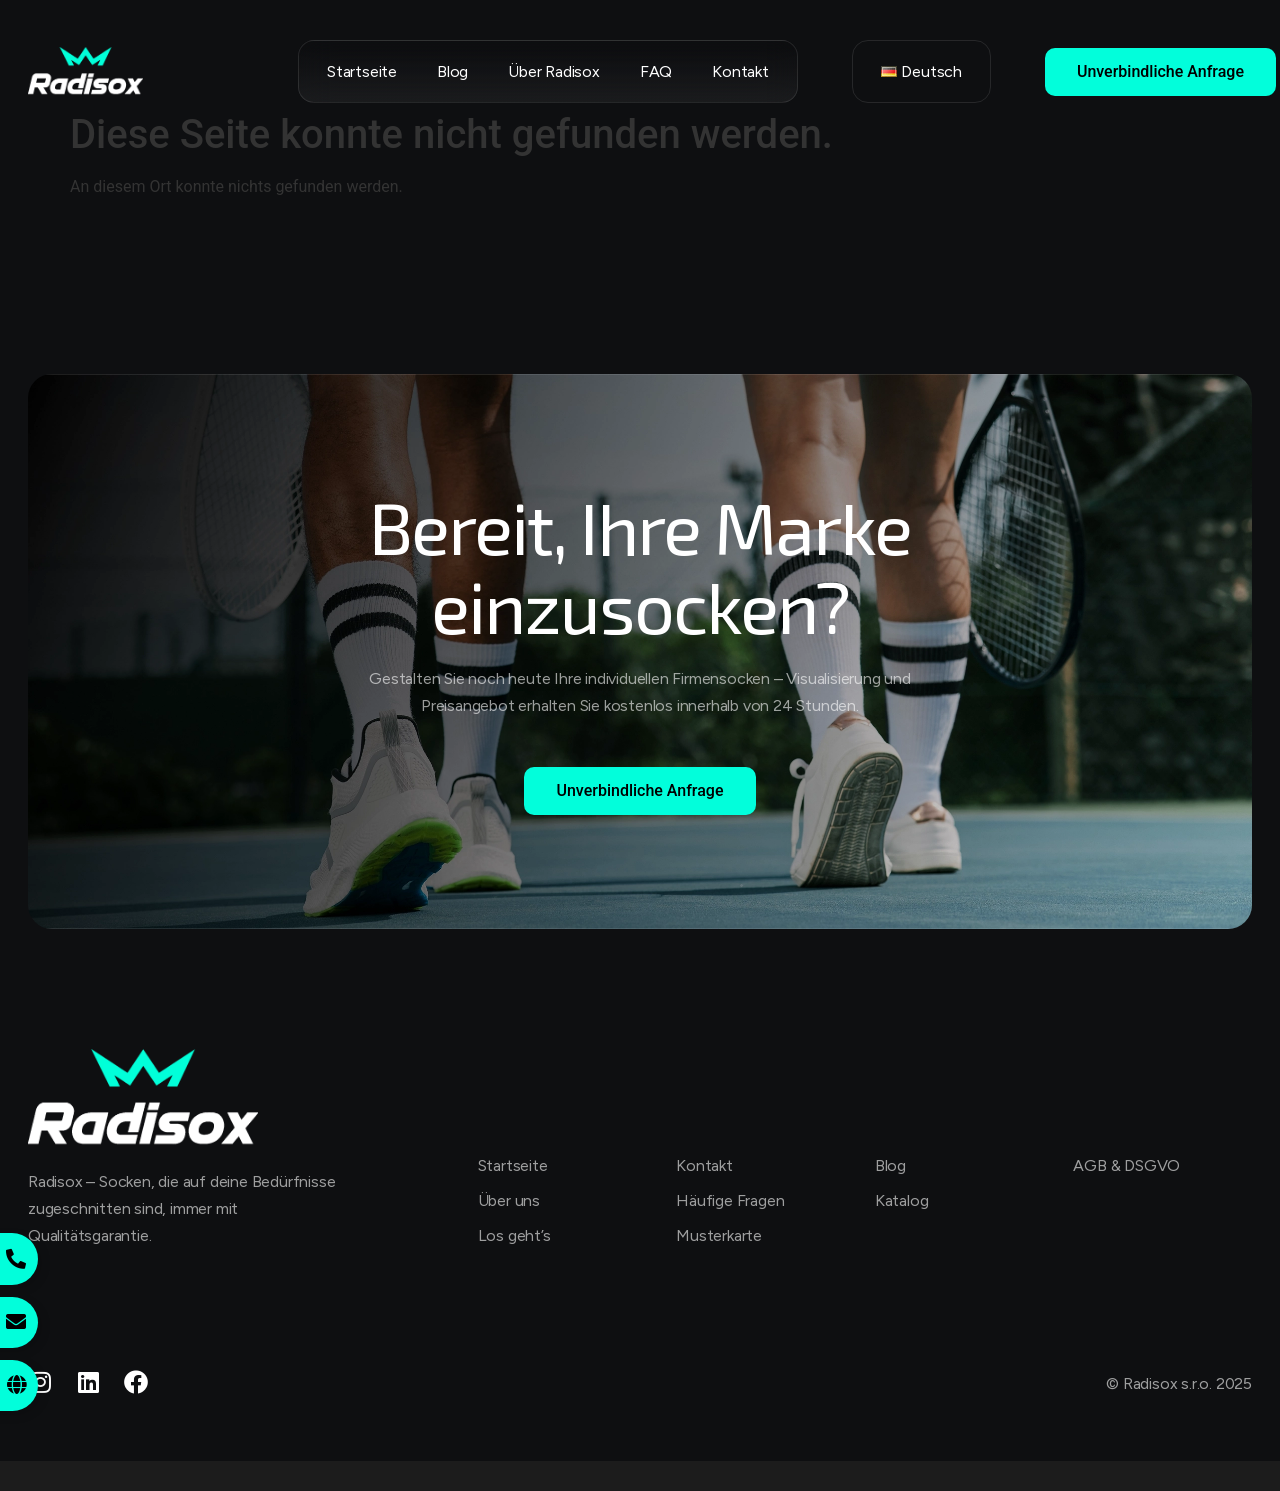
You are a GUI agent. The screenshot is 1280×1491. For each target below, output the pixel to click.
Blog (452, 71)
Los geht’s (514, 1235)
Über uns (509, 1200)
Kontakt (740, 71)
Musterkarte (719, 1235)
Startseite (362, 71)
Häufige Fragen (730, 1200)
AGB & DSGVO (1126, 1165)
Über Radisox (554, 71)
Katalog (902, 1200)
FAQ (656, 71)
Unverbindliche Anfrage (1160, 71)
